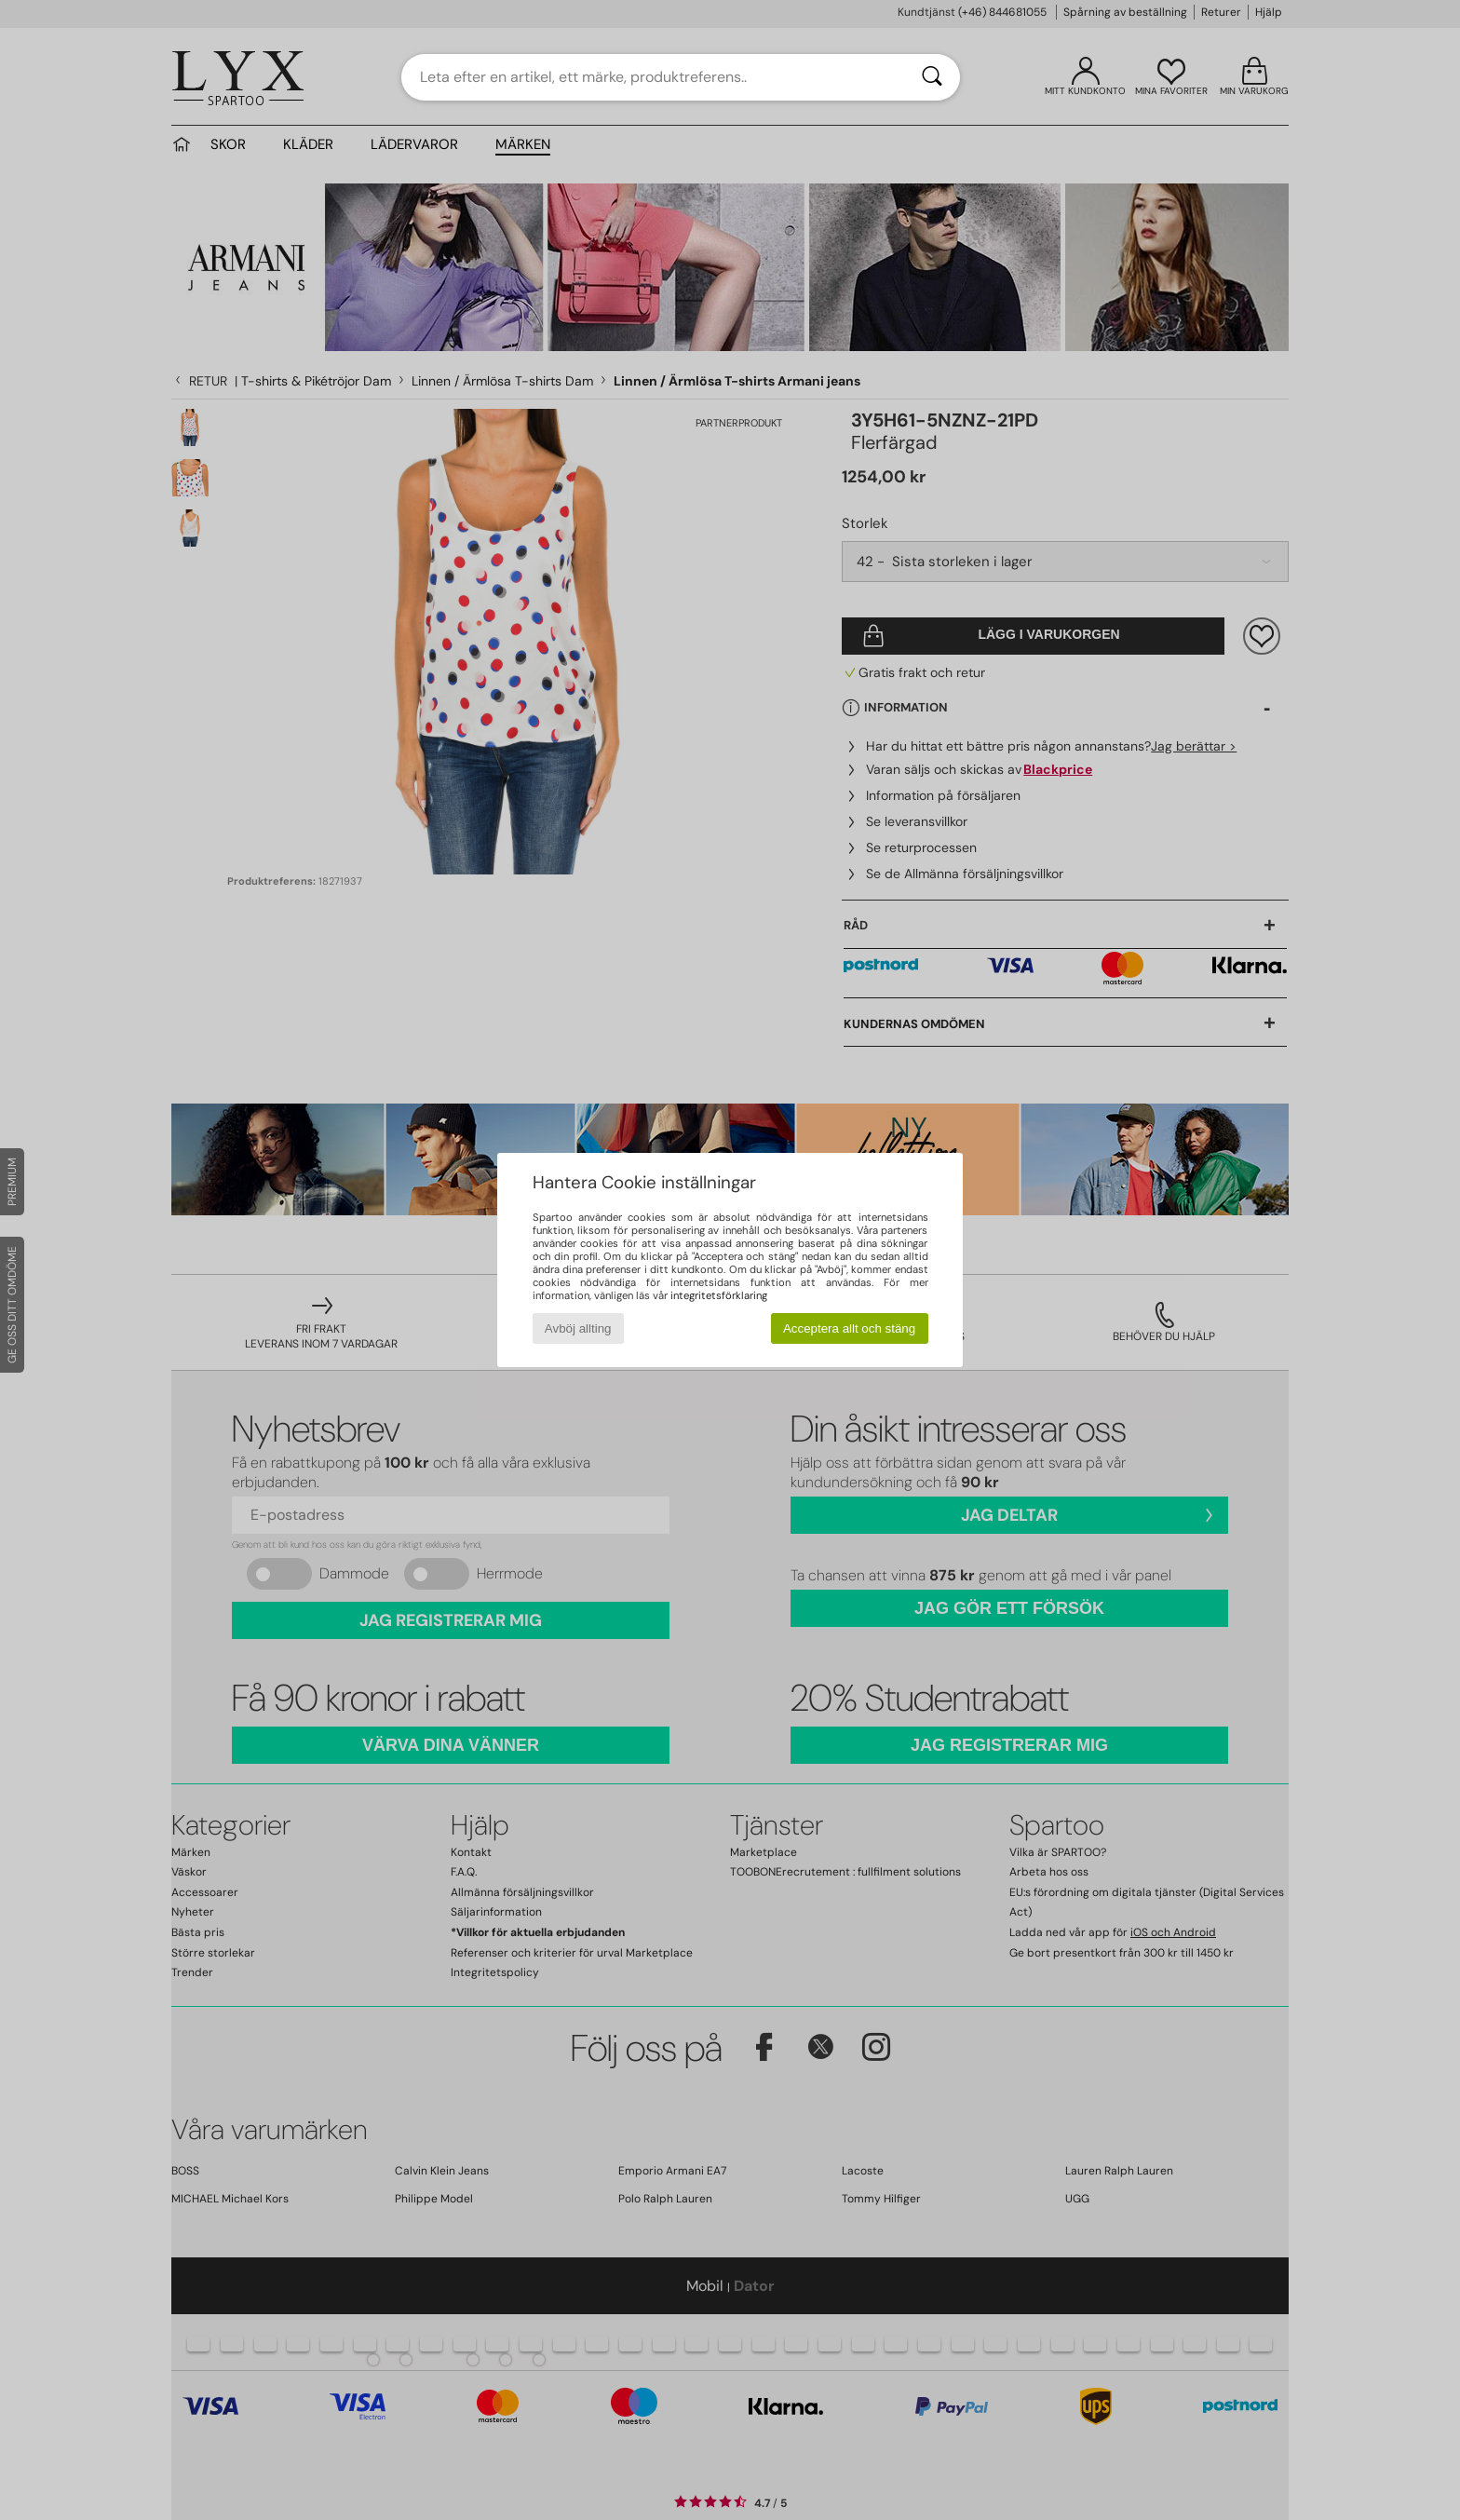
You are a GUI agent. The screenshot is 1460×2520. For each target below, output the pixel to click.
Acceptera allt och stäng (849, 1328)
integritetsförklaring (718, 1295)
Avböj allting (578, 1328)
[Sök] (932, 77)
